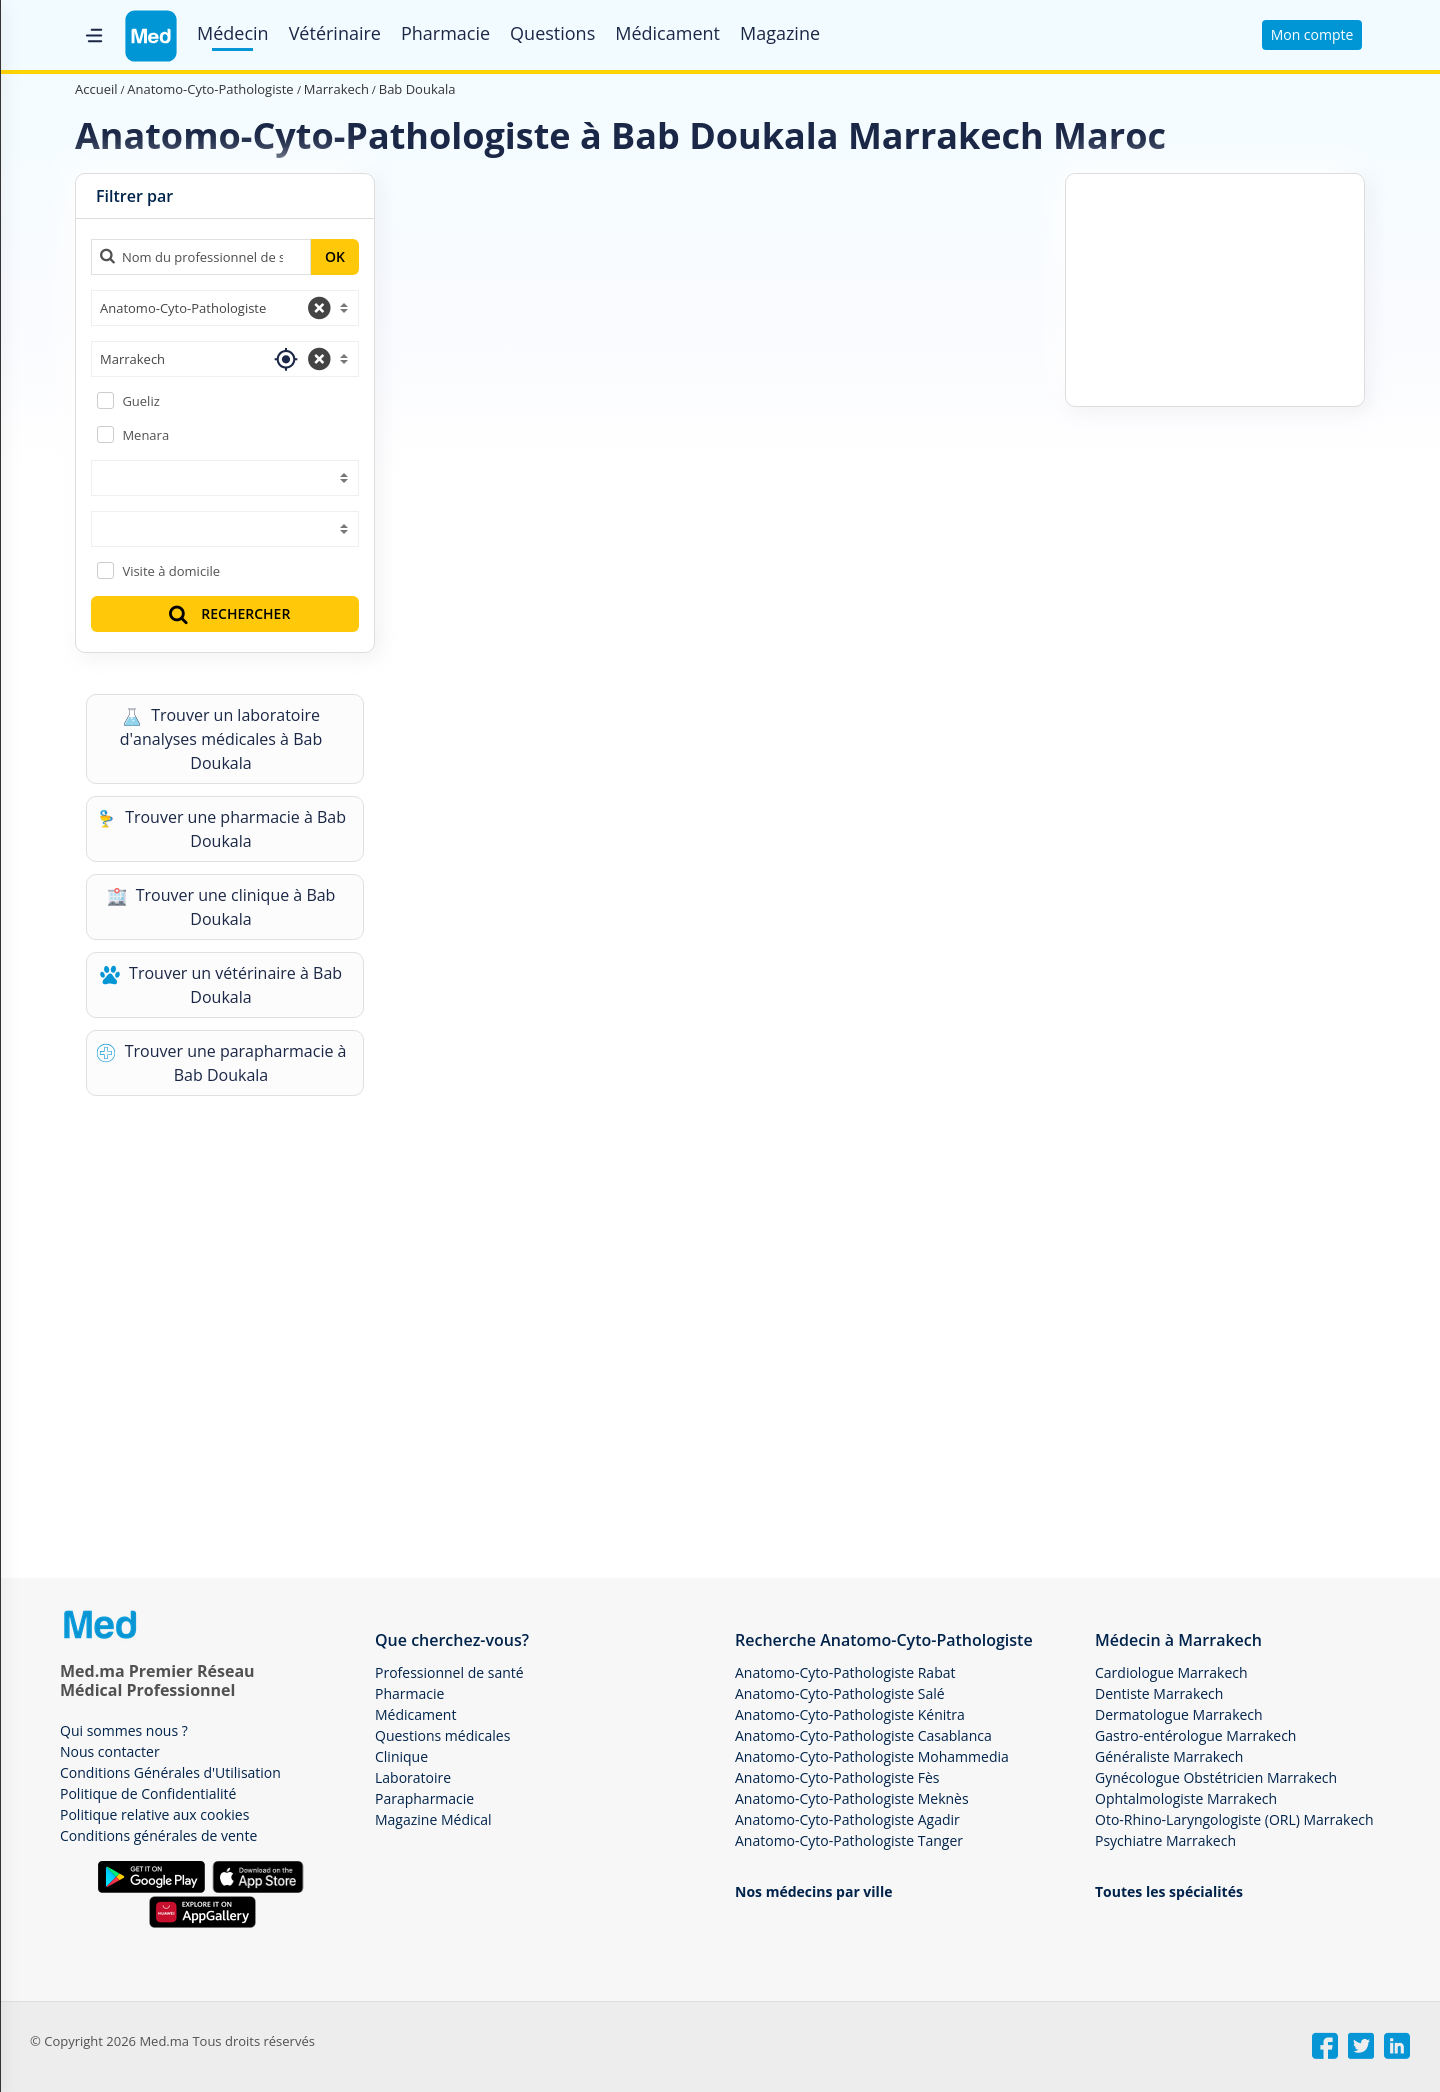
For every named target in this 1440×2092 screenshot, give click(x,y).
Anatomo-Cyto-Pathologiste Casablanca (863, 1735)
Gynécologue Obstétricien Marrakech (1216, 1777)
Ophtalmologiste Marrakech (1186, 1798)
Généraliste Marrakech (1169, 1756)
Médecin (233, 33)
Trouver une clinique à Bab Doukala (221, 907)
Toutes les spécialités (1169, 1891)
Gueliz (140, 401)
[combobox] (225, 308)
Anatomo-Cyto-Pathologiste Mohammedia (872, 1756)
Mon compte (1312, 34)
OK (335, 256)
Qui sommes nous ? (124, 1730)
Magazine (780, 33)
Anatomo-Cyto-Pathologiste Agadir (847, 1819)
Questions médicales (442, 1735)
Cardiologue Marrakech (1171, 1672)
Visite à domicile (171, 571)
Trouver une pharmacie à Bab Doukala (221, 829)
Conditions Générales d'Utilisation (170, 1772)
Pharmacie (445, 33)
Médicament (667, 33)
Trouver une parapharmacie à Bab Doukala (221, 1063)
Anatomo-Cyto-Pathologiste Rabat (845, 1672)
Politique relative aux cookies (154, 1814)
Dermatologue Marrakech (1179, 1714)
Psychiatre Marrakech (1165, 1840)
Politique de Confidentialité (148, 1793)
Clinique (401, 1756)
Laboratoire (413, 1777)
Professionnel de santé (449, 1672)
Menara (145, 435)
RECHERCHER (228, 613)
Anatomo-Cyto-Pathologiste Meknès (852, 1798)
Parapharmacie (424, 1798)
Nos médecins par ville (813, 1891)
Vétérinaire (335, 33)
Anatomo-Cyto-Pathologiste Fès (837, 1777)
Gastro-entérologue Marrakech (1195, 1735)
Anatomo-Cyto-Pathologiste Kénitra (850, 1714)
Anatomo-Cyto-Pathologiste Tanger (849, 1840)
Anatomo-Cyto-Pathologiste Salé (840, 1693)
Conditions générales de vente (158, 1835)
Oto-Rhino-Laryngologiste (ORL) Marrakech (1234, 1819)
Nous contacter (110, 1751)
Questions (552, 33)
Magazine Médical (433, 1819)
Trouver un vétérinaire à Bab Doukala (221, 985)
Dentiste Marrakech (1159, 1693)
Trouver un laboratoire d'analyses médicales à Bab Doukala (221, 739)
